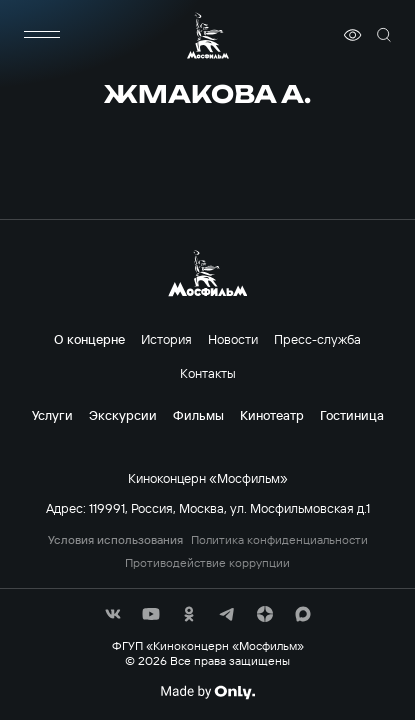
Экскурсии (123, 415)
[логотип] (208, 35)
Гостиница (352, 415)
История (166, 339)
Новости (233, 339)
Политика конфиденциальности (279, 540)
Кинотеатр (272, 415)
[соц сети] (113, 614)
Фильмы (198, 415)
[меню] (42, 35)
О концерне (89, 339)
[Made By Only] (207, 692)
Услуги (52, 415)
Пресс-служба (317, 339)
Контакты (208, 373)
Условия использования (115, 540)
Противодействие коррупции (207, 563)
